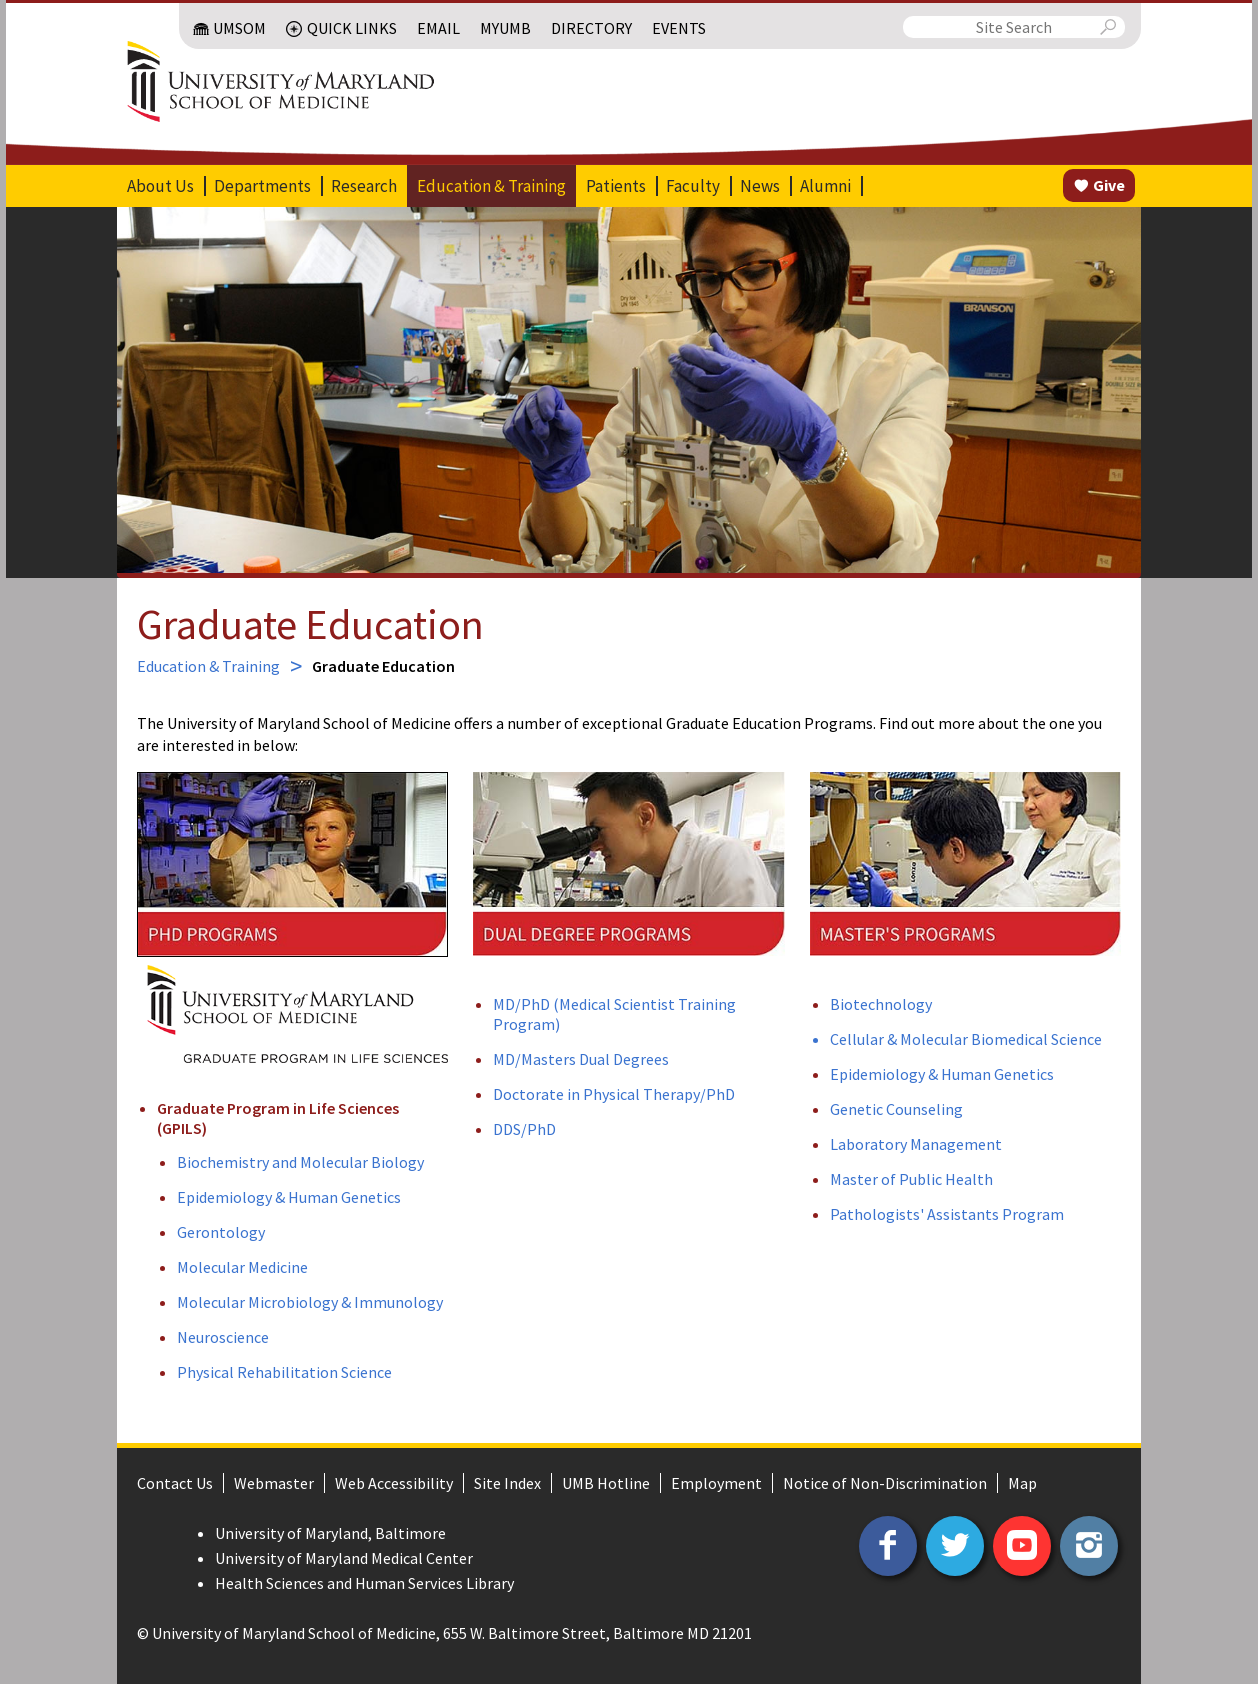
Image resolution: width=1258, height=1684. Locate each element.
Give (1109, 185)
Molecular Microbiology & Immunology (310, 1302)
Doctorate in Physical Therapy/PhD (614, 1094)
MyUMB (505, 28)
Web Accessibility (394, 1483)
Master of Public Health (911, 1179)
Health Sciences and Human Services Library (364, 1583)
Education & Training (491, 186)
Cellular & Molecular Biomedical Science (966, 1039)
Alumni (825, 186)
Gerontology (221, 1232)
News (760, 186)
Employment (716, 1483)
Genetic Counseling (896, 1109)
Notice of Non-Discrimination (885, 1483)
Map (1022, 1483)
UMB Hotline (606, 1483)
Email (438, 28)
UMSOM (239, 28)
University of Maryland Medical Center (344, 1558)
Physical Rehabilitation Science (284, 1372)
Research (364, 186)
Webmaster (274, 1483)
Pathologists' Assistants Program (947, 1214)
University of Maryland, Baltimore (330, 1533)
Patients (616, 186)
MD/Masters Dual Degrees (581, 1059)
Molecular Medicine (242, 1267)
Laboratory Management (916, 1144)
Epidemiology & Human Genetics (289, 1197)
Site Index (507, 1483)
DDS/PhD (524, 1129)
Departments (262, 186)
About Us (160, 186)
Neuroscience (223, 1337)
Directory (591, 28)
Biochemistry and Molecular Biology (300, 1162)
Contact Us (175, 1483)
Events (679, 28)
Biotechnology (881, 1004)
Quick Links (352, 28)
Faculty (693, 186)
